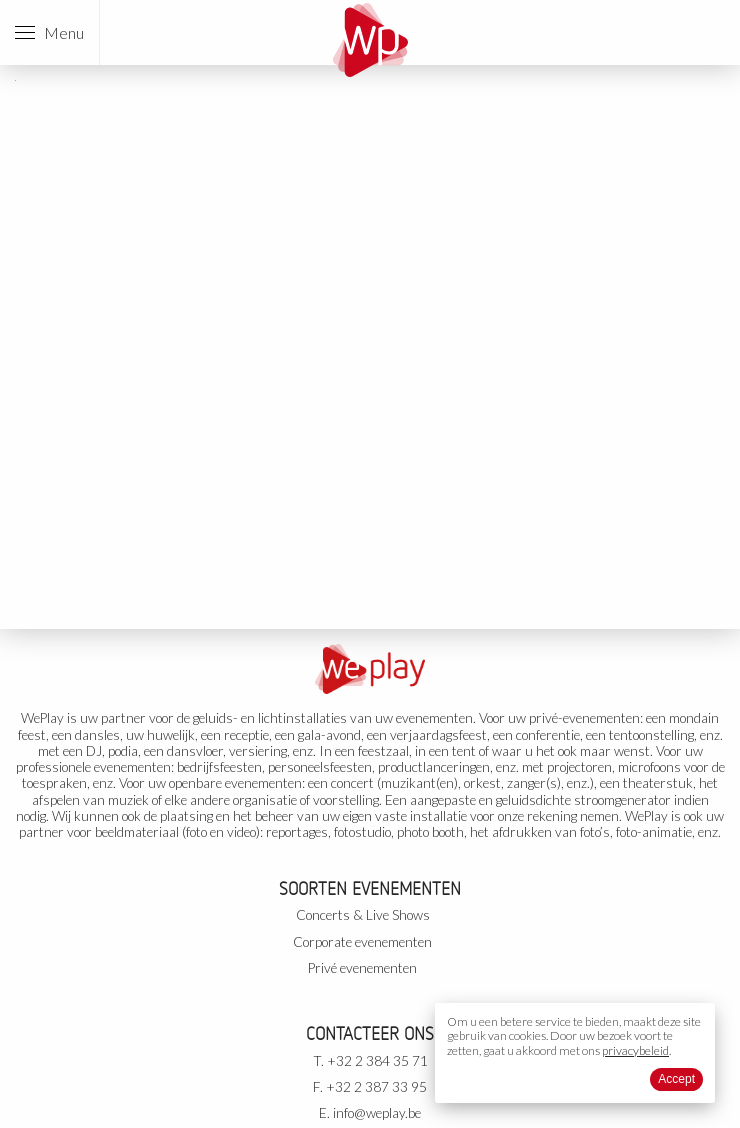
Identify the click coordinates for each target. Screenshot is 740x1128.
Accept (676, 1079)
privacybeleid (635, 1050)
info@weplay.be (377, 1113)
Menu (49, 32)
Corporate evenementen (362, 942)
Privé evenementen (362, 968)
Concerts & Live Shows (363, 915)
